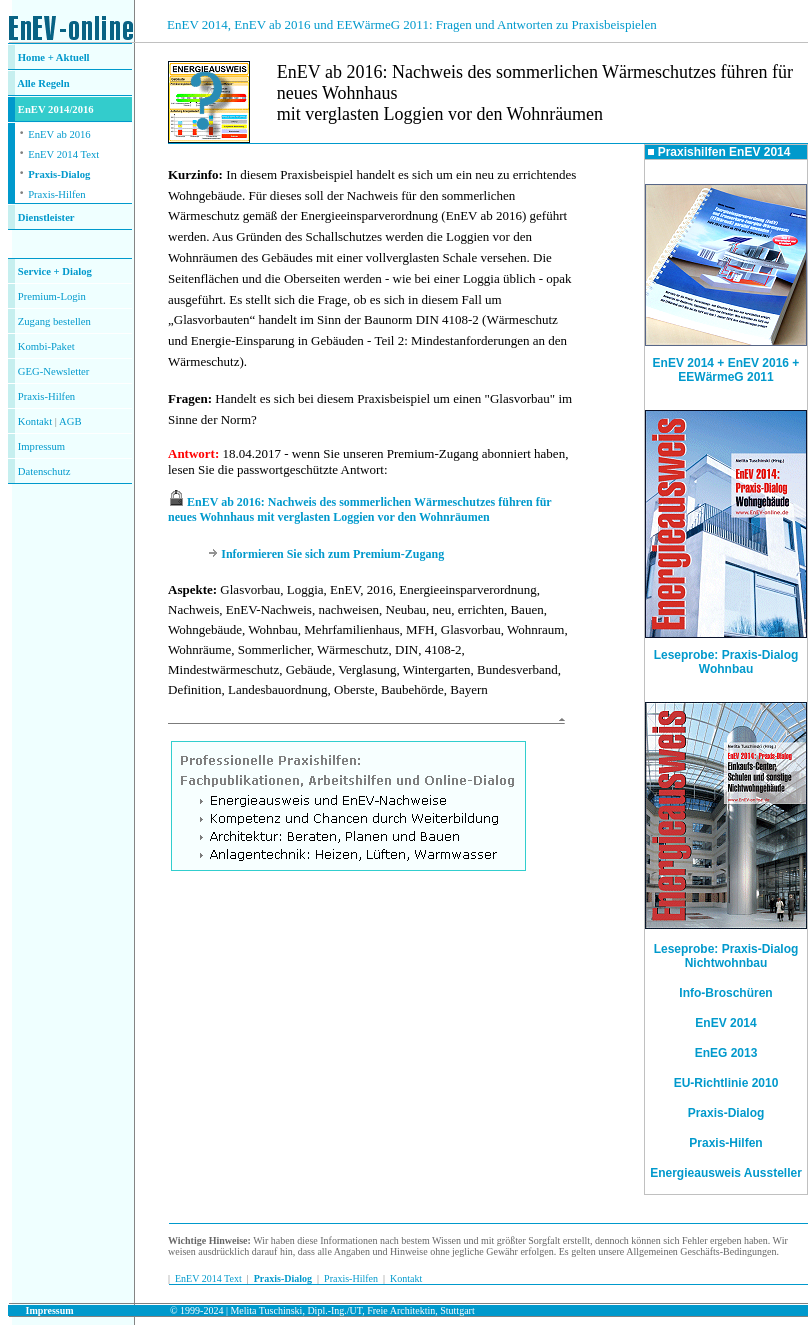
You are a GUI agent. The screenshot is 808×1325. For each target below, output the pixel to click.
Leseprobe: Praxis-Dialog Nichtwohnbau (726, 956)
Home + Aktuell (54, 57)
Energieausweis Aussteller (726, 1173)
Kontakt (35, 421)
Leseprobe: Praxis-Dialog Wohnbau (726, 656)
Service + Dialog (55, 271)
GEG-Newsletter (54, 371)
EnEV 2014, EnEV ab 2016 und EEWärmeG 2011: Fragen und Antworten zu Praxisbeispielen (412, 24)
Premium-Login (52, 296)
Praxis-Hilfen (56, 194)
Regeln (53, 83)
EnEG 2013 (726, 1053)
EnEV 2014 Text (63, 154)
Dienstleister (46, 217)
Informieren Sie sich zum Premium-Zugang (332, 554)
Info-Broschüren (725, 993)
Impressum (41, 446)
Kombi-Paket (46, 346)
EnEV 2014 (725, 1023)
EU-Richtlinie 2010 (726, 1083)
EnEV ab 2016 (59, 134)
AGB (70, 421)
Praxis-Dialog (59, 174)
